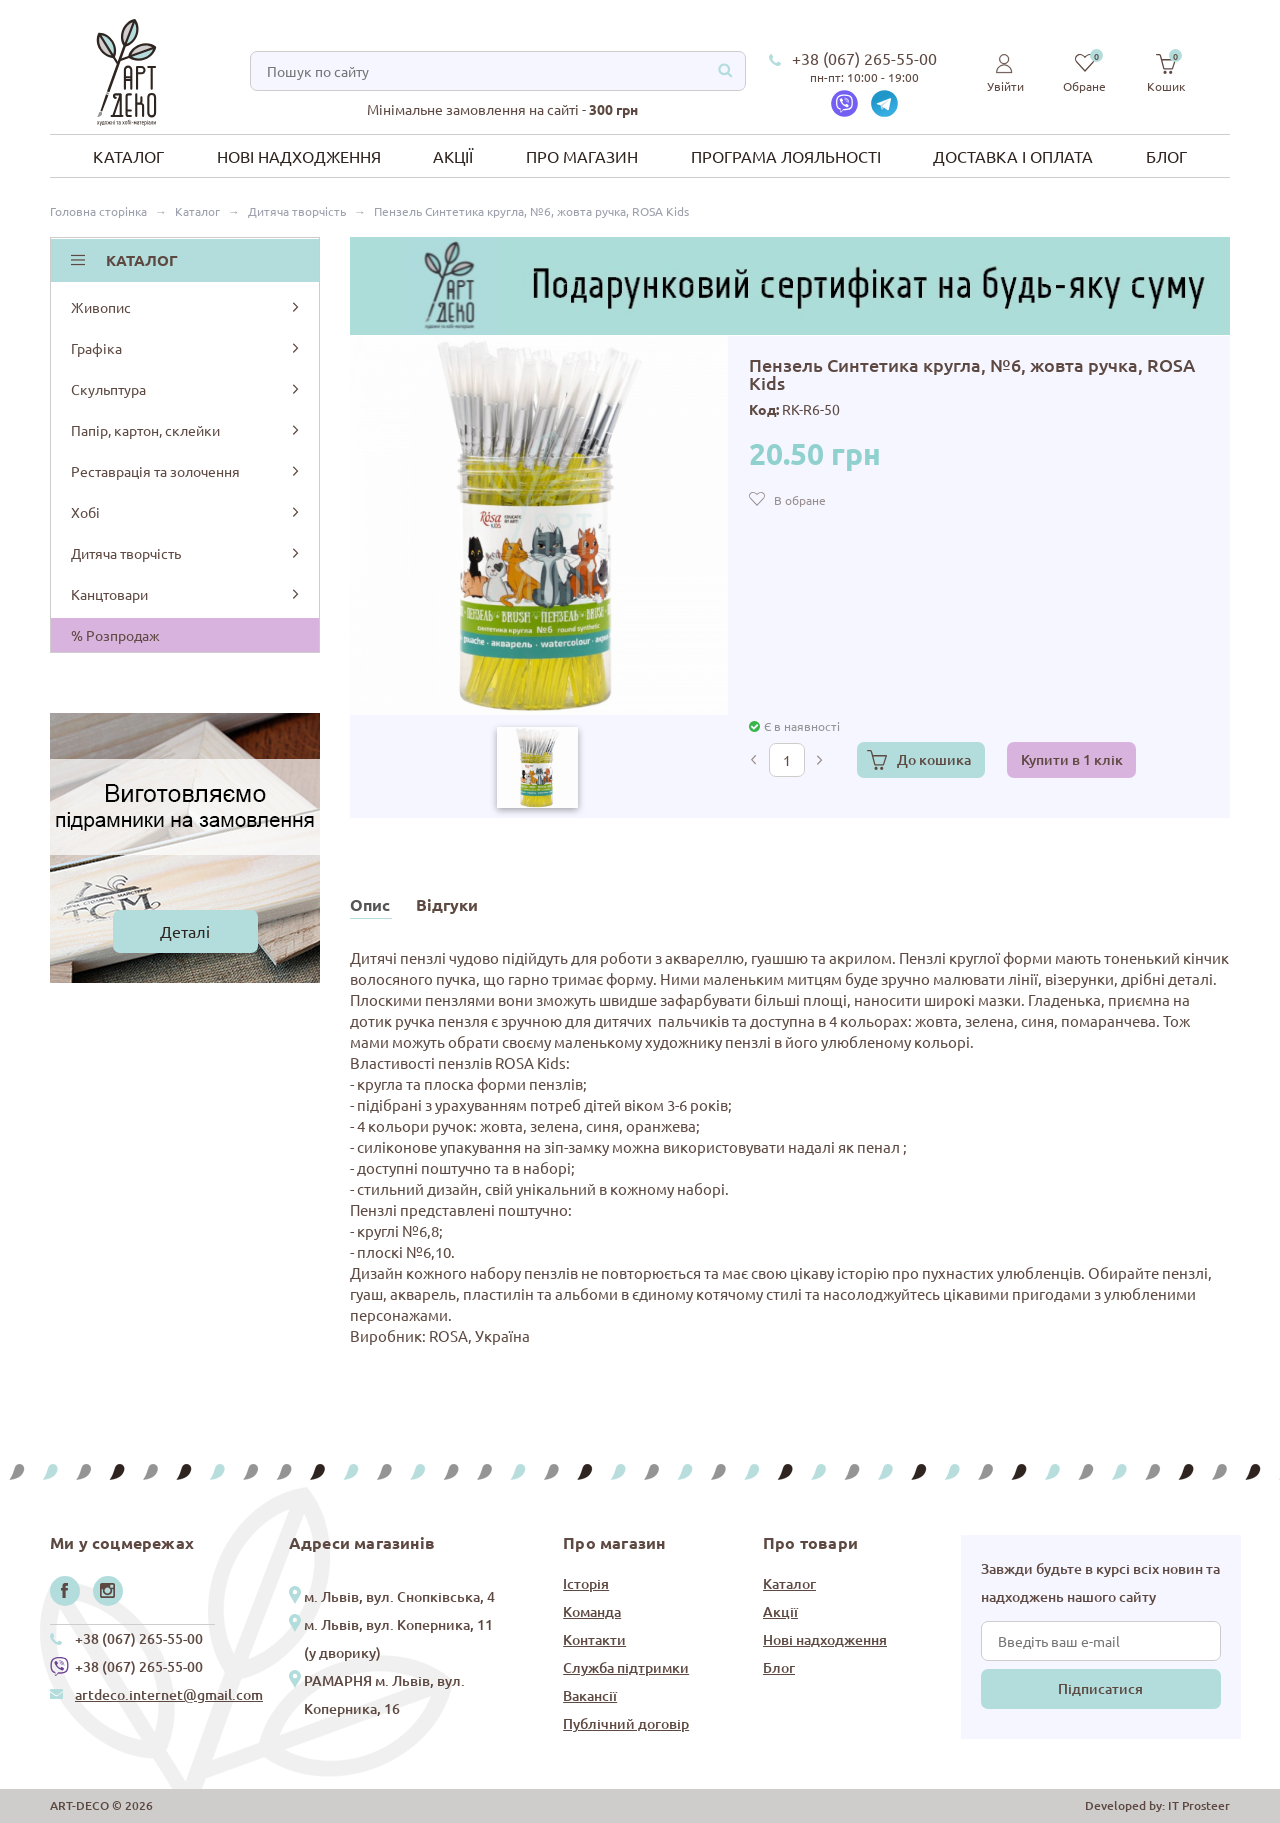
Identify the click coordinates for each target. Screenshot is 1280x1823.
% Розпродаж (115, 635)
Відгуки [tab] (447, 904)
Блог (1166, 156)
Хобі (186, 512)
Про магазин (582, 156)
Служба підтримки (626, 1667)
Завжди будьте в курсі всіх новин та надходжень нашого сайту (1100, 1582)
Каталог (128, 156)
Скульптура (186, 389)
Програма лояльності (786, 156)
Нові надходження (299, 156)
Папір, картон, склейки (186, 430)
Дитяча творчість (186, 553)
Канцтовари (186, 594)
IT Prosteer (1199, 1805)
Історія (586, 1583)
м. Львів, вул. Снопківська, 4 (399, 1596)
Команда (592, 1611)
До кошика (934, 759)
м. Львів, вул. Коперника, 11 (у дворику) (398, 1638)
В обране (800, 500)
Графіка (186, 348)
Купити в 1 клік (1072, 759)
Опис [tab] (370, 904)
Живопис (186, 307)
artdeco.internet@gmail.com (169, 1694)
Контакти (594, 1639)
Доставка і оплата (1013, 156)
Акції (453, 156)
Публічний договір (626, 1723)
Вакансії (590, 1695)
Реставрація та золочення (186, 471)
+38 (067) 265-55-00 (864, 58)
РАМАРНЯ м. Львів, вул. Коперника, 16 (384, 1694)
